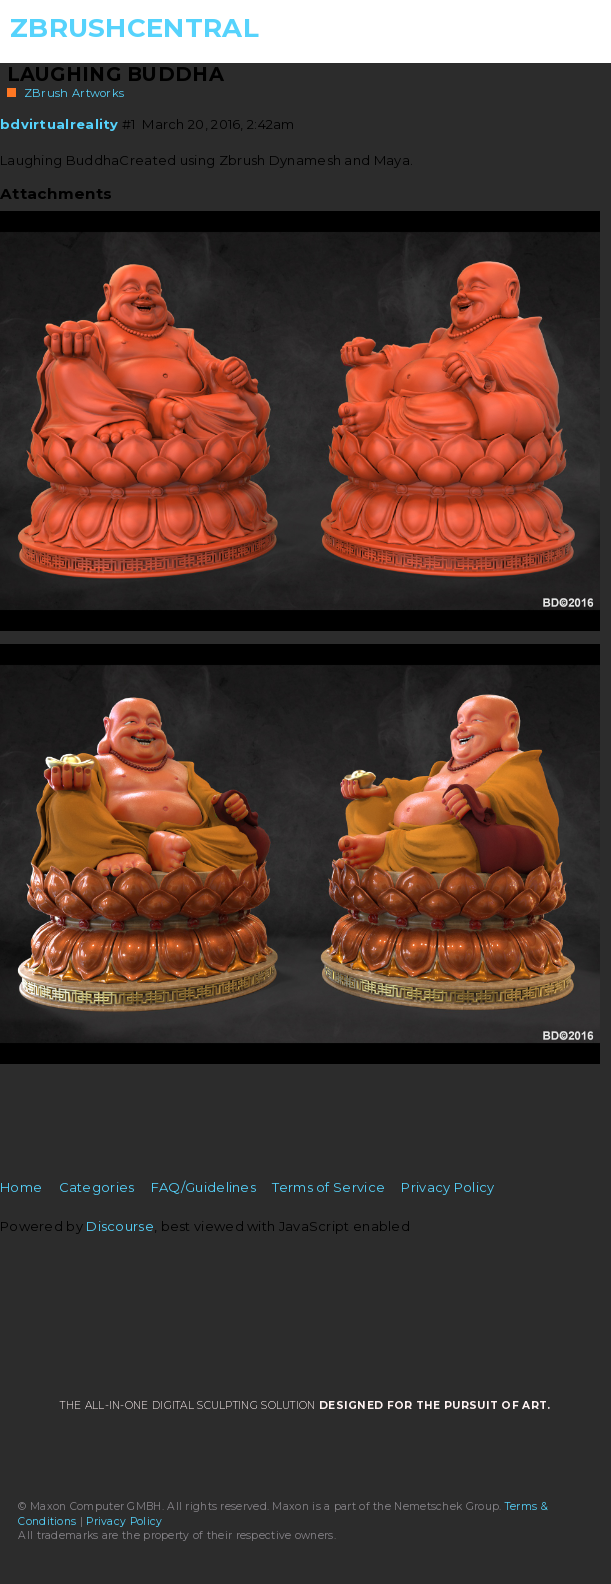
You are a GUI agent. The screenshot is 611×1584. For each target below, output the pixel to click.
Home (21, 1187)
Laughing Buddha (116, 74)
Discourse (120, 1226)
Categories (97, 1187)
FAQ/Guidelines (203, 1187)
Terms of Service (328, 1187)
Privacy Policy (447, 1187)
